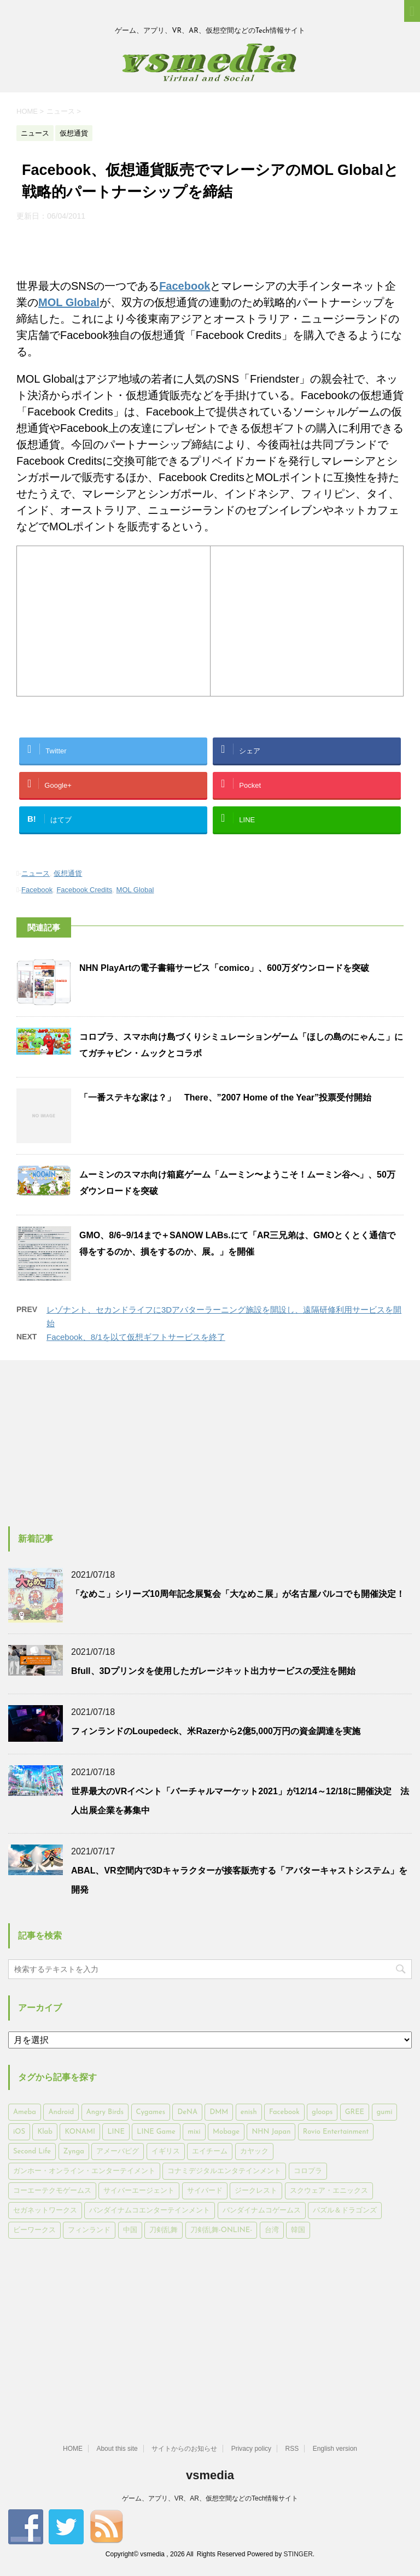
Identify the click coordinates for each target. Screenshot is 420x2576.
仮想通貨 (68, 873)
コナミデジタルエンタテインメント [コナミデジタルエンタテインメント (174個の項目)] (224, 2171)
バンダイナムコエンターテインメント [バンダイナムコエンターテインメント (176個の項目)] (149, 2210)
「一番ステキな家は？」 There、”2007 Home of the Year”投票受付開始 (225, 1097)
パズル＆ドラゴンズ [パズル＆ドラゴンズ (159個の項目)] (345, 2210)
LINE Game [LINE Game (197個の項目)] (156, 2131)
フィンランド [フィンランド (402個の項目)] (89, 2230)
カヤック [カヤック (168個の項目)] (254, 2151)
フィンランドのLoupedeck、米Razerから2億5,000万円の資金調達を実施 (215, 1731)
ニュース (35, 873)
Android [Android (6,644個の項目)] (61, 2112)
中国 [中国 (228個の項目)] (130, 2230)
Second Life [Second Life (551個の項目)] (32, 2151)
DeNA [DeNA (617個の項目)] (187, 2112)
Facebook (184, 286)
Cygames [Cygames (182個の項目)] (150, 2112)
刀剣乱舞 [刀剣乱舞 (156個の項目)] (163, 2230)
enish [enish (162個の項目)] (249, 2112)
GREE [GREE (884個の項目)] (354, 2112)
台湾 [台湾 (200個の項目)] (272, 2230)
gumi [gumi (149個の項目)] (385, 2112)
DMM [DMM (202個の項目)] (218, 2112)
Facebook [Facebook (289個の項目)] (284, 2112)
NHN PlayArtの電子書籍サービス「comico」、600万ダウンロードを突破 (224, 968)
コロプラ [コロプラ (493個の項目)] (308, 2171)
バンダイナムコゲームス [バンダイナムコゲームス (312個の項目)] (262, 2210)
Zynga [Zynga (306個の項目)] (73, 2151)
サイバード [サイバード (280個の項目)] (205, 2190)
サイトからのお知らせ (184, 2448)
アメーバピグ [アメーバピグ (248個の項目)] (117, 2151)
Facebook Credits (84, 890)
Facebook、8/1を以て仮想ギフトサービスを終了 (135, 1337)
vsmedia (210, 2475)
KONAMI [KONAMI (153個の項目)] (80, 2131)
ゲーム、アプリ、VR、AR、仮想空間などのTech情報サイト (210, 2498)
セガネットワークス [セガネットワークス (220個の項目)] (45, 2210)
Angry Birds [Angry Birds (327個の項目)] (105, 2112)
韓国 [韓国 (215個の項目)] (298, 2230)
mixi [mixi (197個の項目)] (194, 2131)
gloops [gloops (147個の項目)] (322, 2112)
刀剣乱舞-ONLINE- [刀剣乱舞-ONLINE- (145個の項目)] (221, 2230)
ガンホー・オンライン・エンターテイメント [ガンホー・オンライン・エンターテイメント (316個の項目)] (84, 2171)
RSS (292, 2448)
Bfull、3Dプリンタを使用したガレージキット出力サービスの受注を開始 (213, 1671)
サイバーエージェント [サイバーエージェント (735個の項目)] (138, 2190)
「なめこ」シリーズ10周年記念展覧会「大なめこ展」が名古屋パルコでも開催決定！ (238, 1594)
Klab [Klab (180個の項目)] (44, 2131)
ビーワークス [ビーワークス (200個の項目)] (34, 2230)
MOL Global (69, 302)
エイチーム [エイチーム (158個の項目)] (210, 2151)
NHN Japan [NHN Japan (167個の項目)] (271, 2131)
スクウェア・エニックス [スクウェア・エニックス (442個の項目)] (329, 2190)
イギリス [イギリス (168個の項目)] (165, 2151)
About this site (116, 2448)
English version (335, 2448)
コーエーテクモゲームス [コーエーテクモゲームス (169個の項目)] (52, 2190)
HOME (73, 2448)
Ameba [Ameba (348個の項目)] (24, 2112)
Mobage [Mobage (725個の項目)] (226, 2131)
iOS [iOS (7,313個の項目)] (19, 2131)
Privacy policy (251, 2448)
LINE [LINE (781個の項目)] (115, 2131)
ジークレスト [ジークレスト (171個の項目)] (256, 2190)
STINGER (297, 2554)
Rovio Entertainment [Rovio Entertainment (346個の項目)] (336, 2131)
